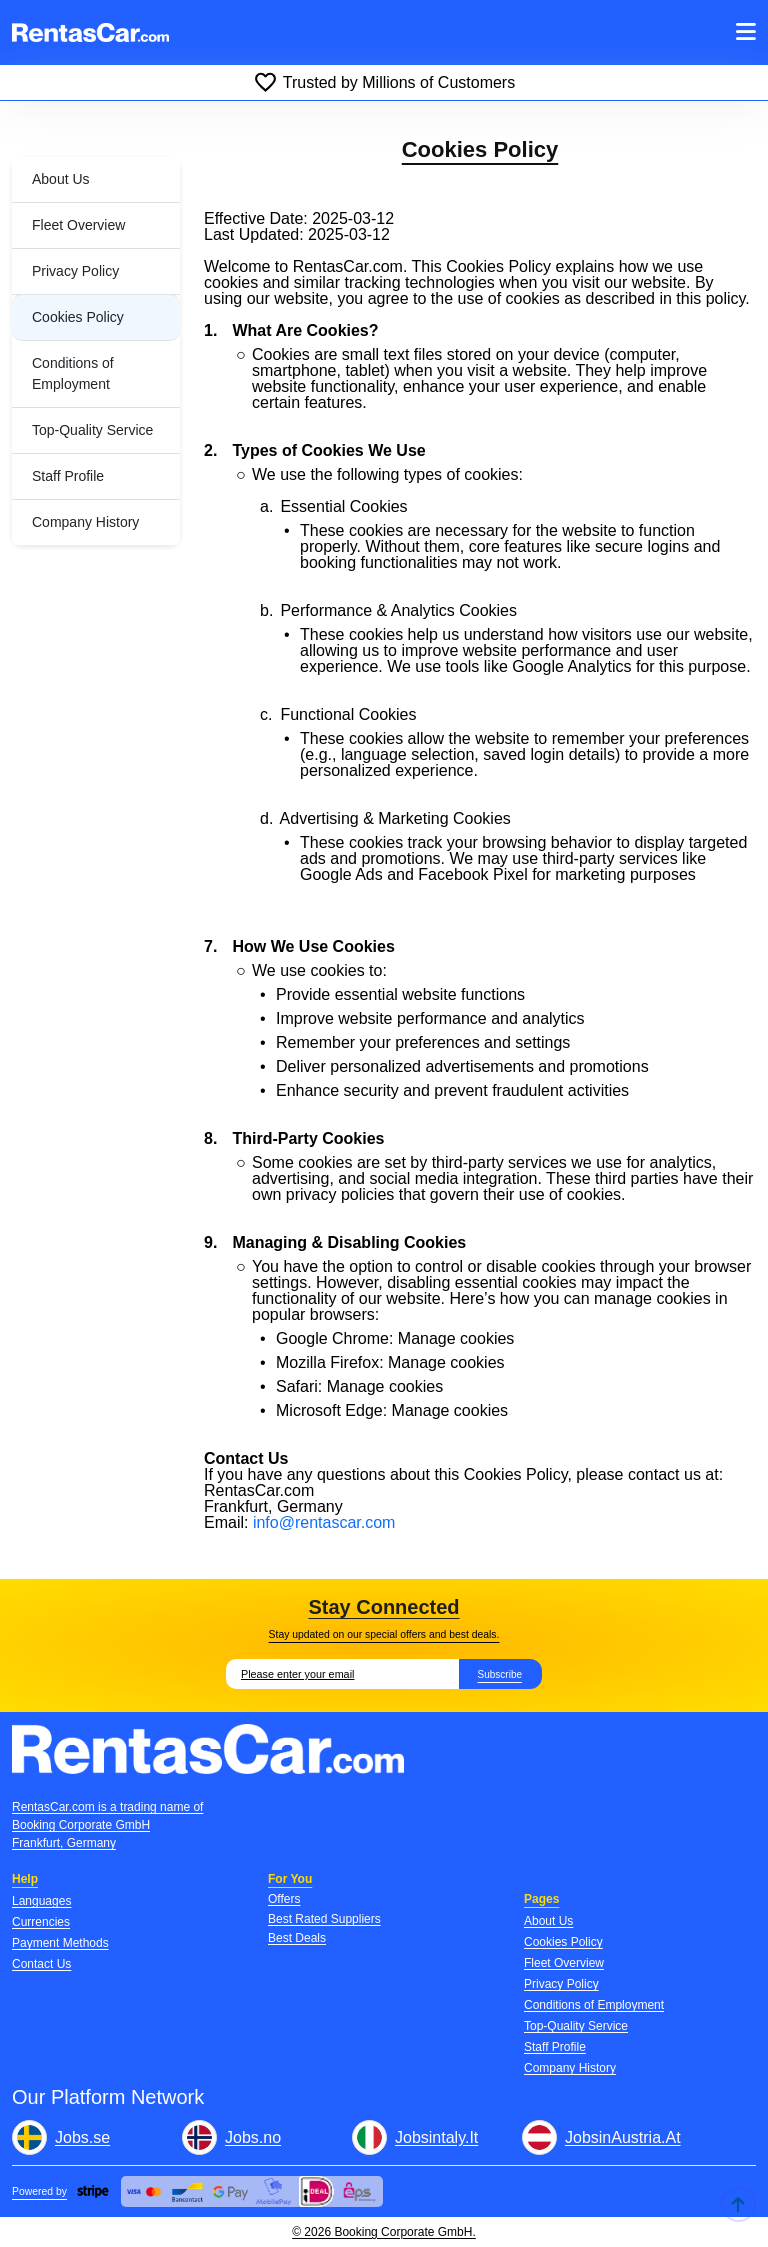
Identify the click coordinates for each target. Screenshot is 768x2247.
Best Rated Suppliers (324, 1919)
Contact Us (41, 1964)
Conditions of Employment (73, 373)
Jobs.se (82, 2137)
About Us (61, 179)
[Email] (342, 1674)
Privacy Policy (75, 271)
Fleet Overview (78, 225)
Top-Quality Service (92, 430)
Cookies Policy (78, 317)
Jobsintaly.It (436, 2137)
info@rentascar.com (324, 1522)
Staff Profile (68, 476)
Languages (41, 1901)
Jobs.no (253, 2137)
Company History (85, 522)
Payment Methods (60, 1943)
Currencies (41, 1922)
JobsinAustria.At (623, 2137)
